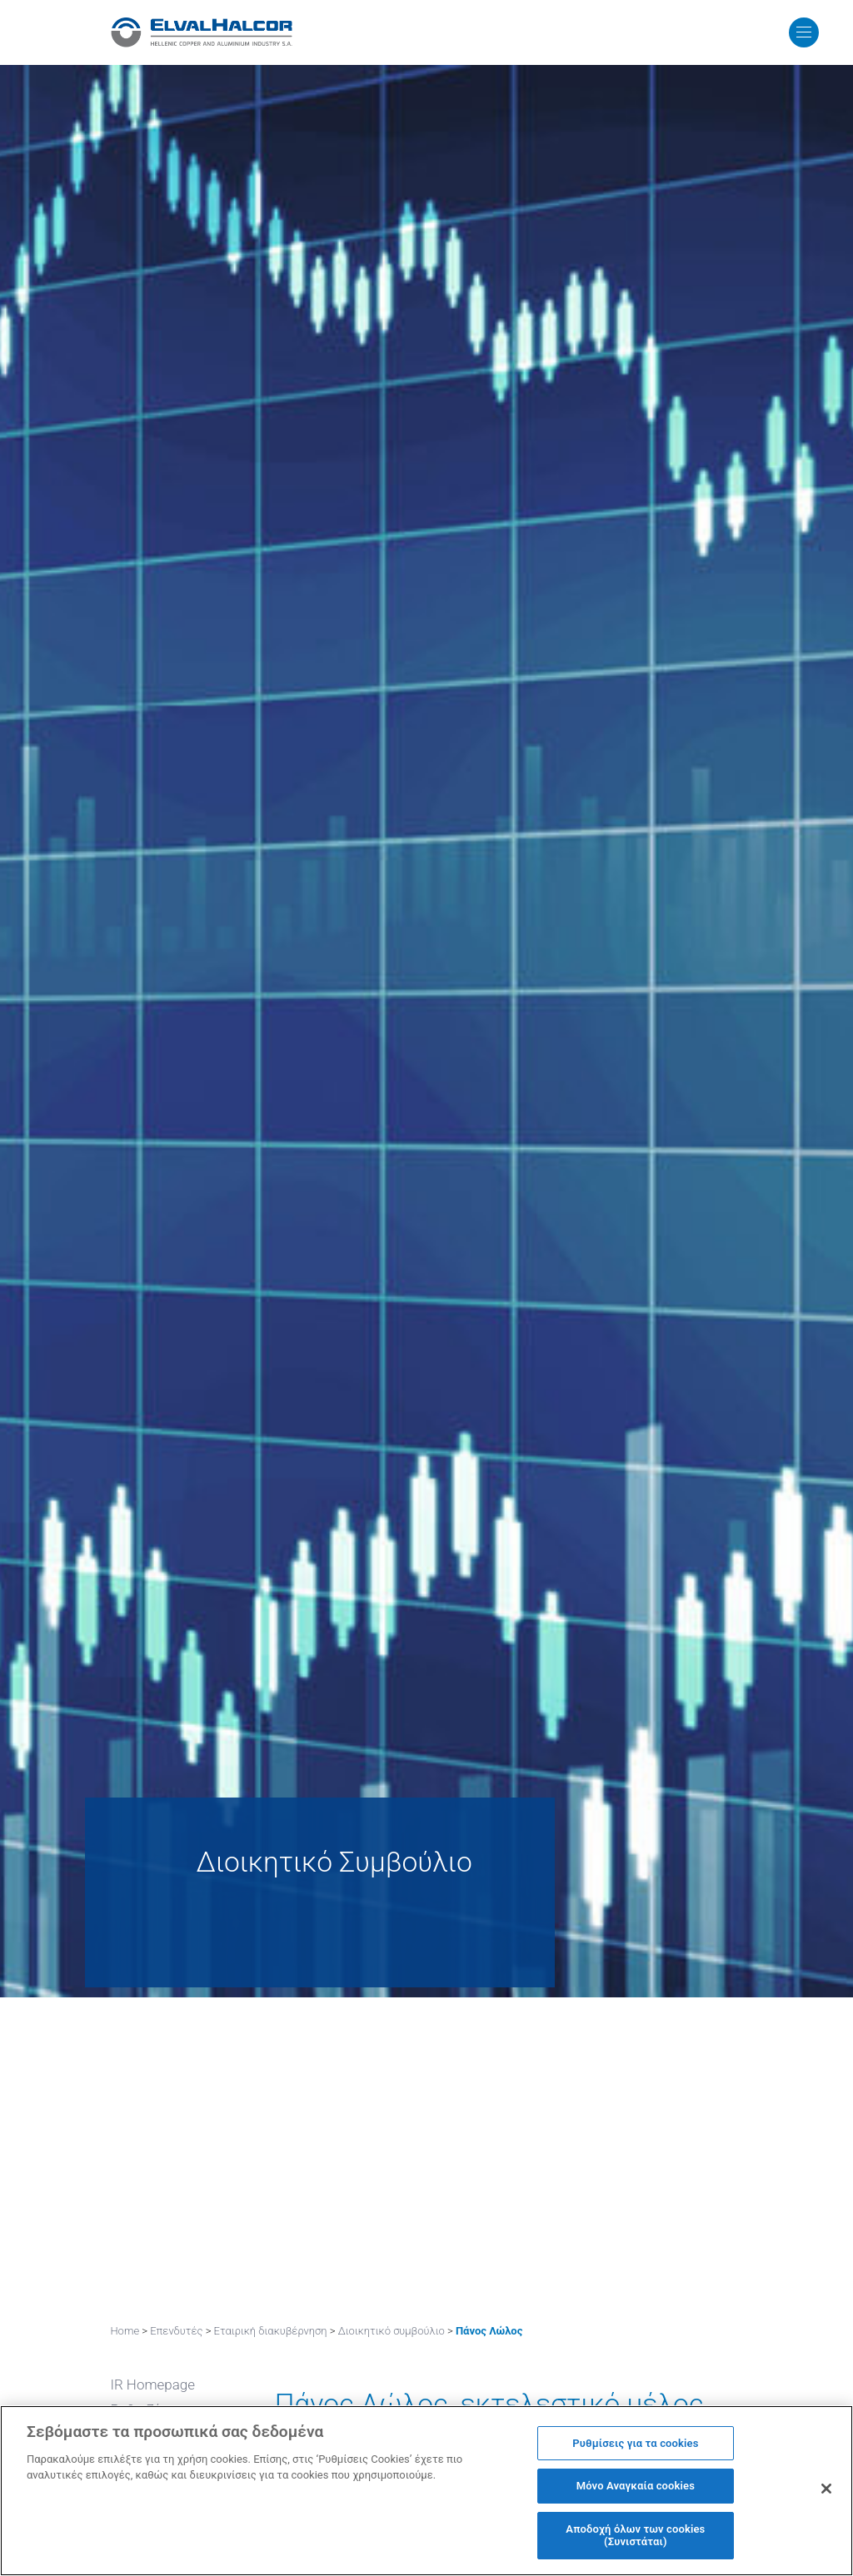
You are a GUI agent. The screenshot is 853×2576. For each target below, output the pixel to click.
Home (124, 2331)
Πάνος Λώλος (489, 2331)
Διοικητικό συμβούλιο (391, 2331)
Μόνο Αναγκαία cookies (635, 2488)
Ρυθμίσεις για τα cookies (635, 2445)
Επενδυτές (176, 2331)
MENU (778, 32)
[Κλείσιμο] (826, 2491)
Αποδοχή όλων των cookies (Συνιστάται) (635, 2538)
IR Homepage (152, 2384)
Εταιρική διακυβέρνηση (270, 2331)
